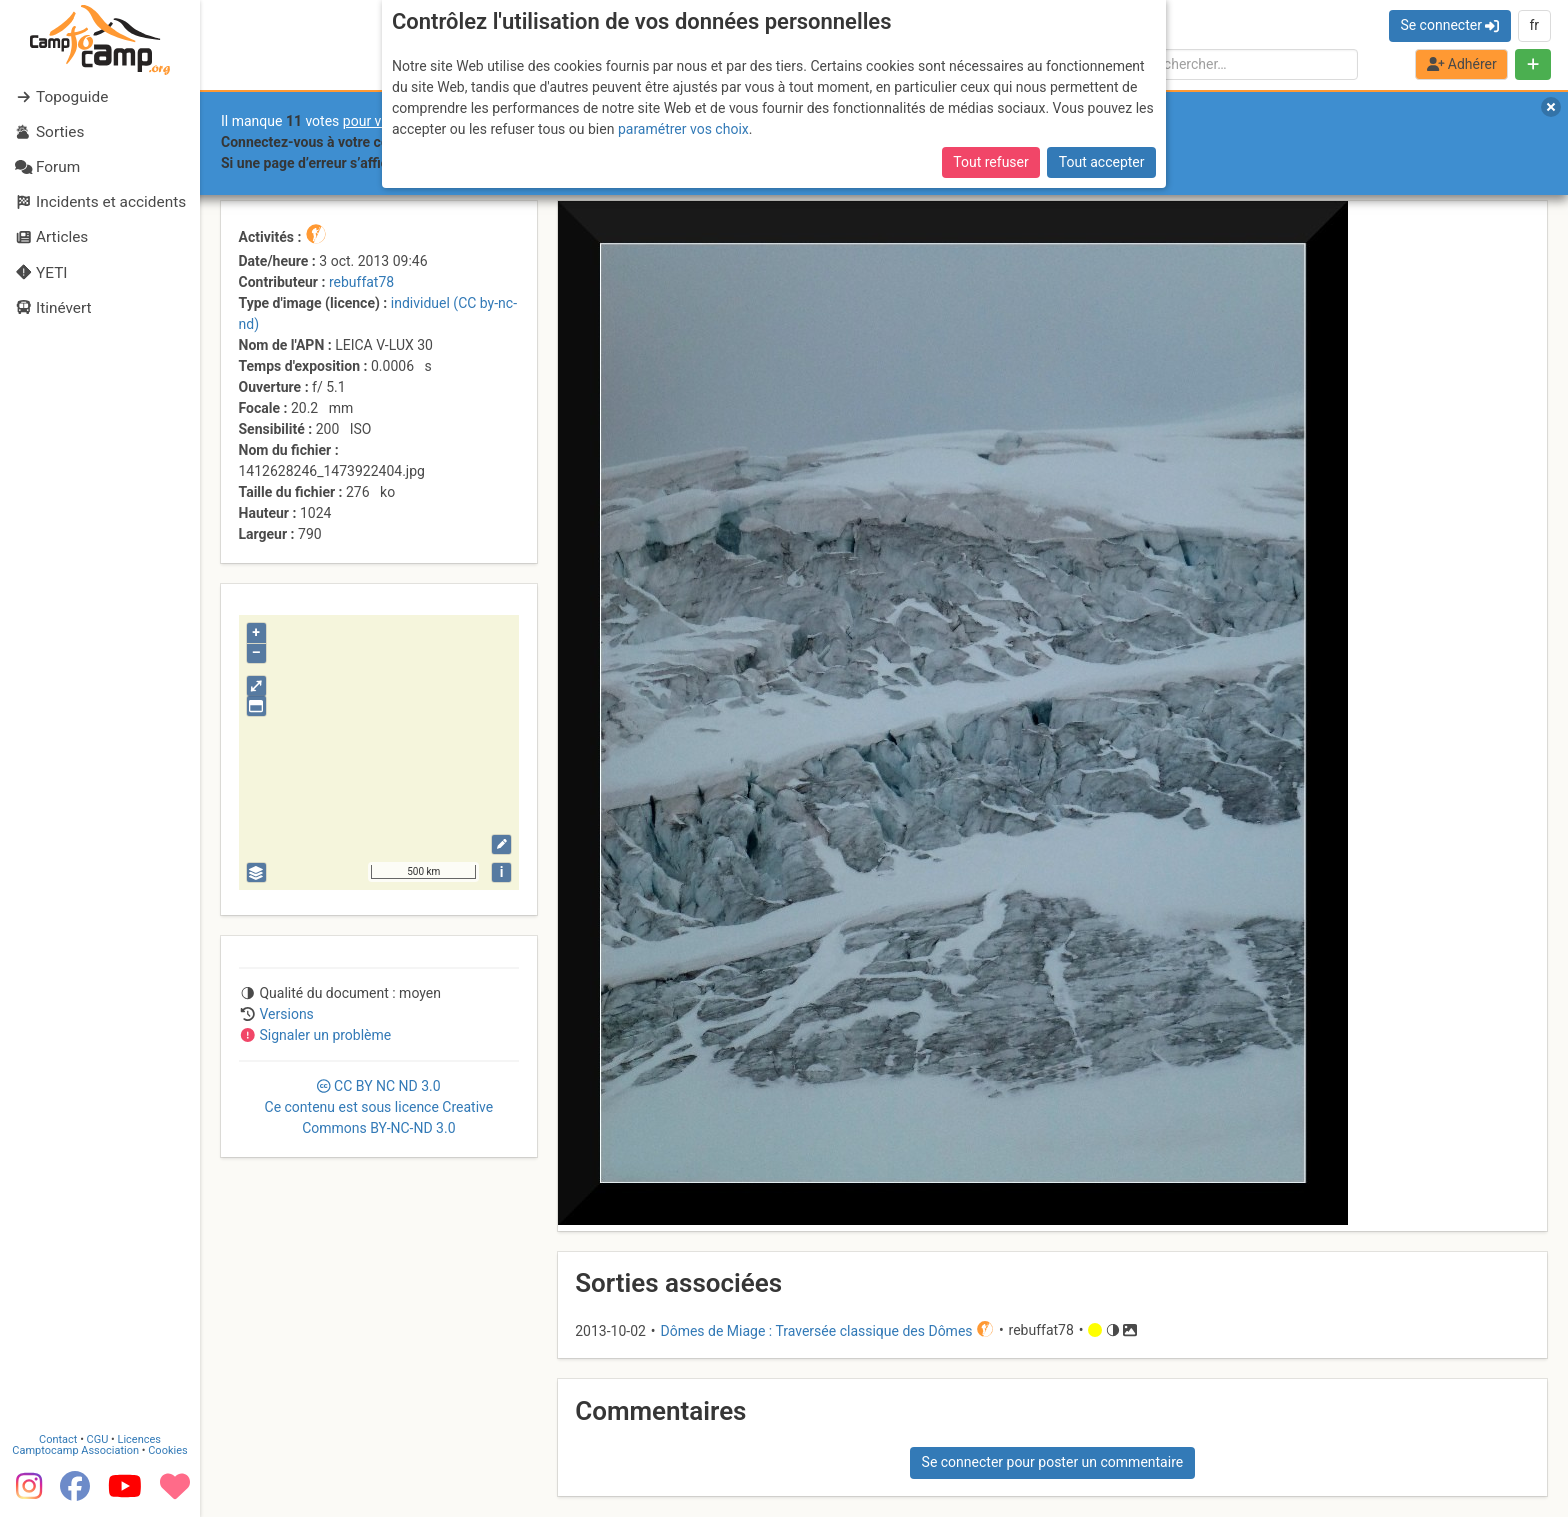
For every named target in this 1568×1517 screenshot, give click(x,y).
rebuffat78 (361, 282)
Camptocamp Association (75, 1450)
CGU (98, 1439)
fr (1534, 25)
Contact (58, 1439)
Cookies (167, 1450)
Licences (139, 1439)
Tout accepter (1102, 162)
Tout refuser (990, 162)
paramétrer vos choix (683, 129)
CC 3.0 (379, 1107)
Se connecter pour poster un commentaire (1053, 1462)
